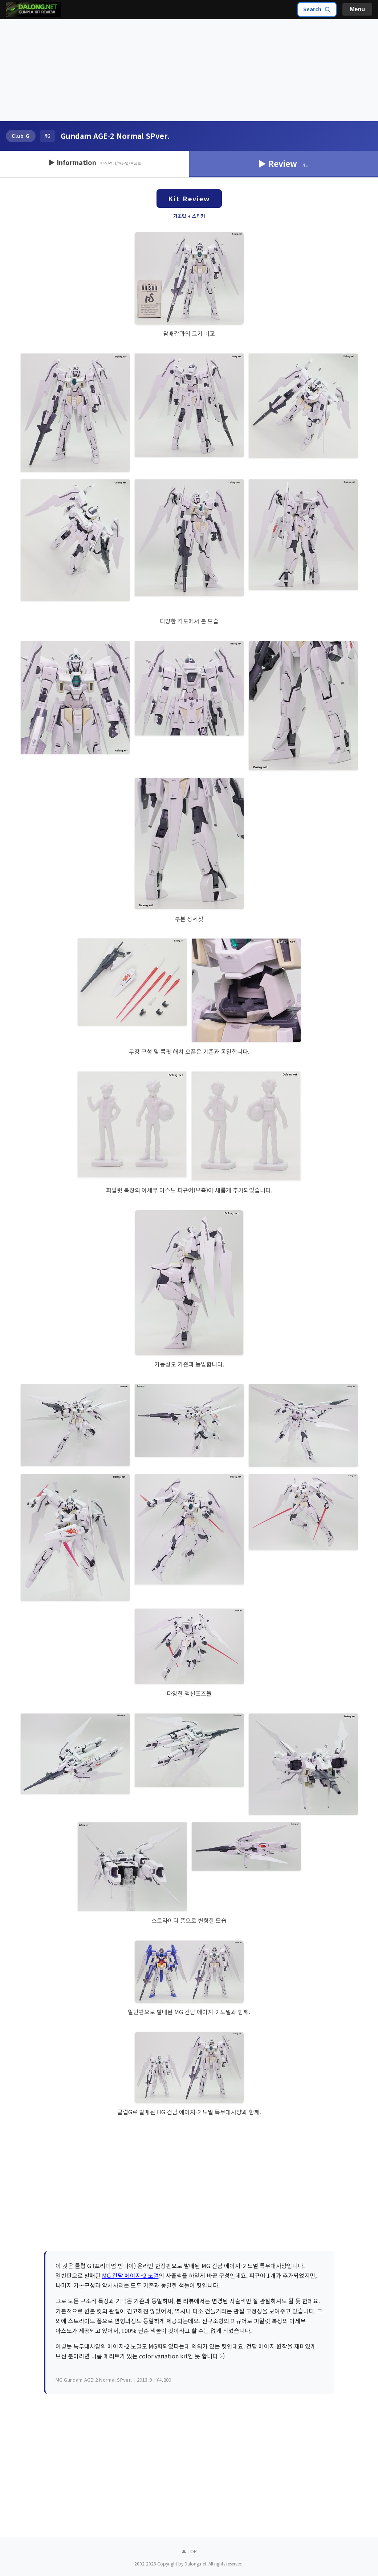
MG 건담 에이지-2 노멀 (130, 2275)
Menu (357, 9)
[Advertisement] (189, 70)
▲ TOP (189, 2551)
